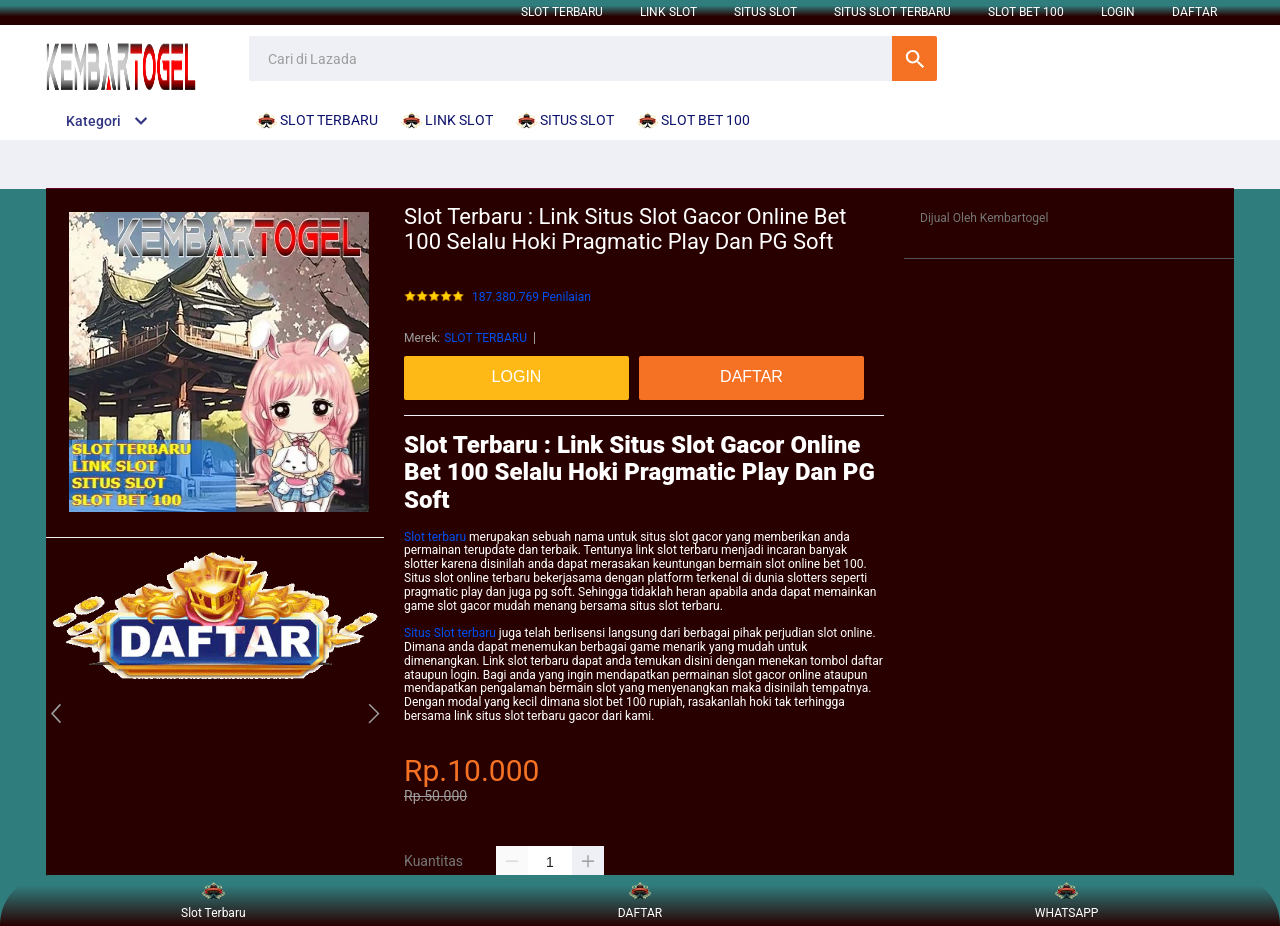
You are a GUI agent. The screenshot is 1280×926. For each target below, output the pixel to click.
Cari (914, 58)
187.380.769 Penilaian (531, 297)
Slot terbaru (435, 537)
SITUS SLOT (765, 12)
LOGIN (1118, 12)
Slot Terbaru (213, 900)
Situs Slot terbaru (450, 633)
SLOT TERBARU (562, 12)
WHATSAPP (1067, 900)
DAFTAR (1194, 12)
